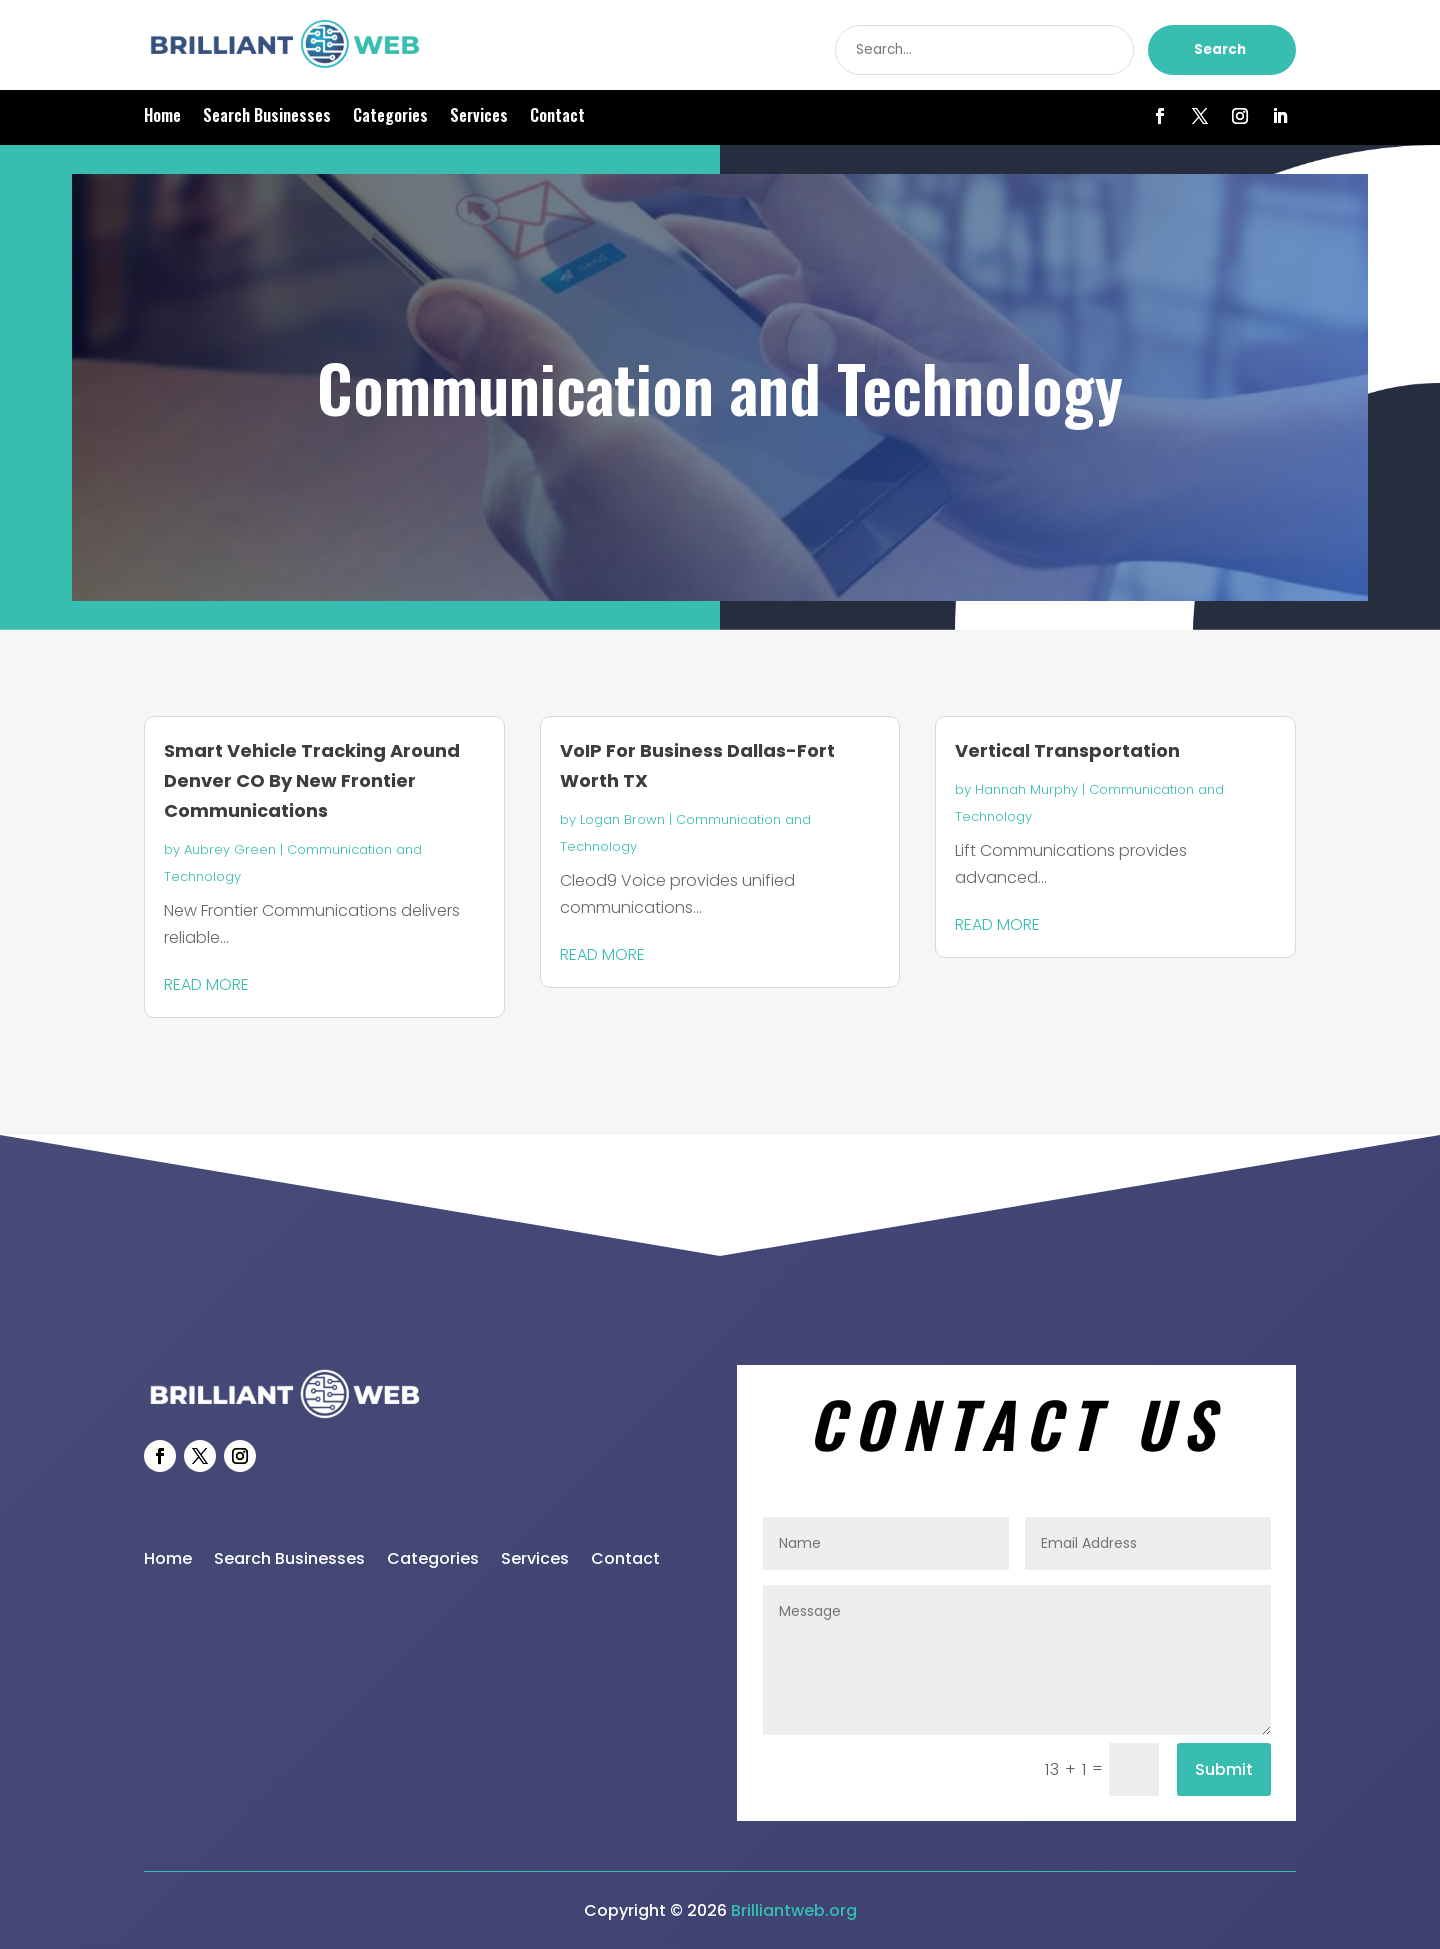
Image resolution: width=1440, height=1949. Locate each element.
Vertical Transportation (1067, 750)
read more (206, 984)
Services (479, 117)
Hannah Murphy (1026, 789)
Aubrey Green (230, 849)
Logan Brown (622, 819)
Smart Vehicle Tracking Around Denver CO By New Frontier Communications (312, 780)
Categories (390, 117)
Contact (557, 117)
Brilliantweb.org (794, 1910)
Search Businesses (267, 117)
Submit (1224, 1769)
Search (1220, 49)
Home (162, 117)
